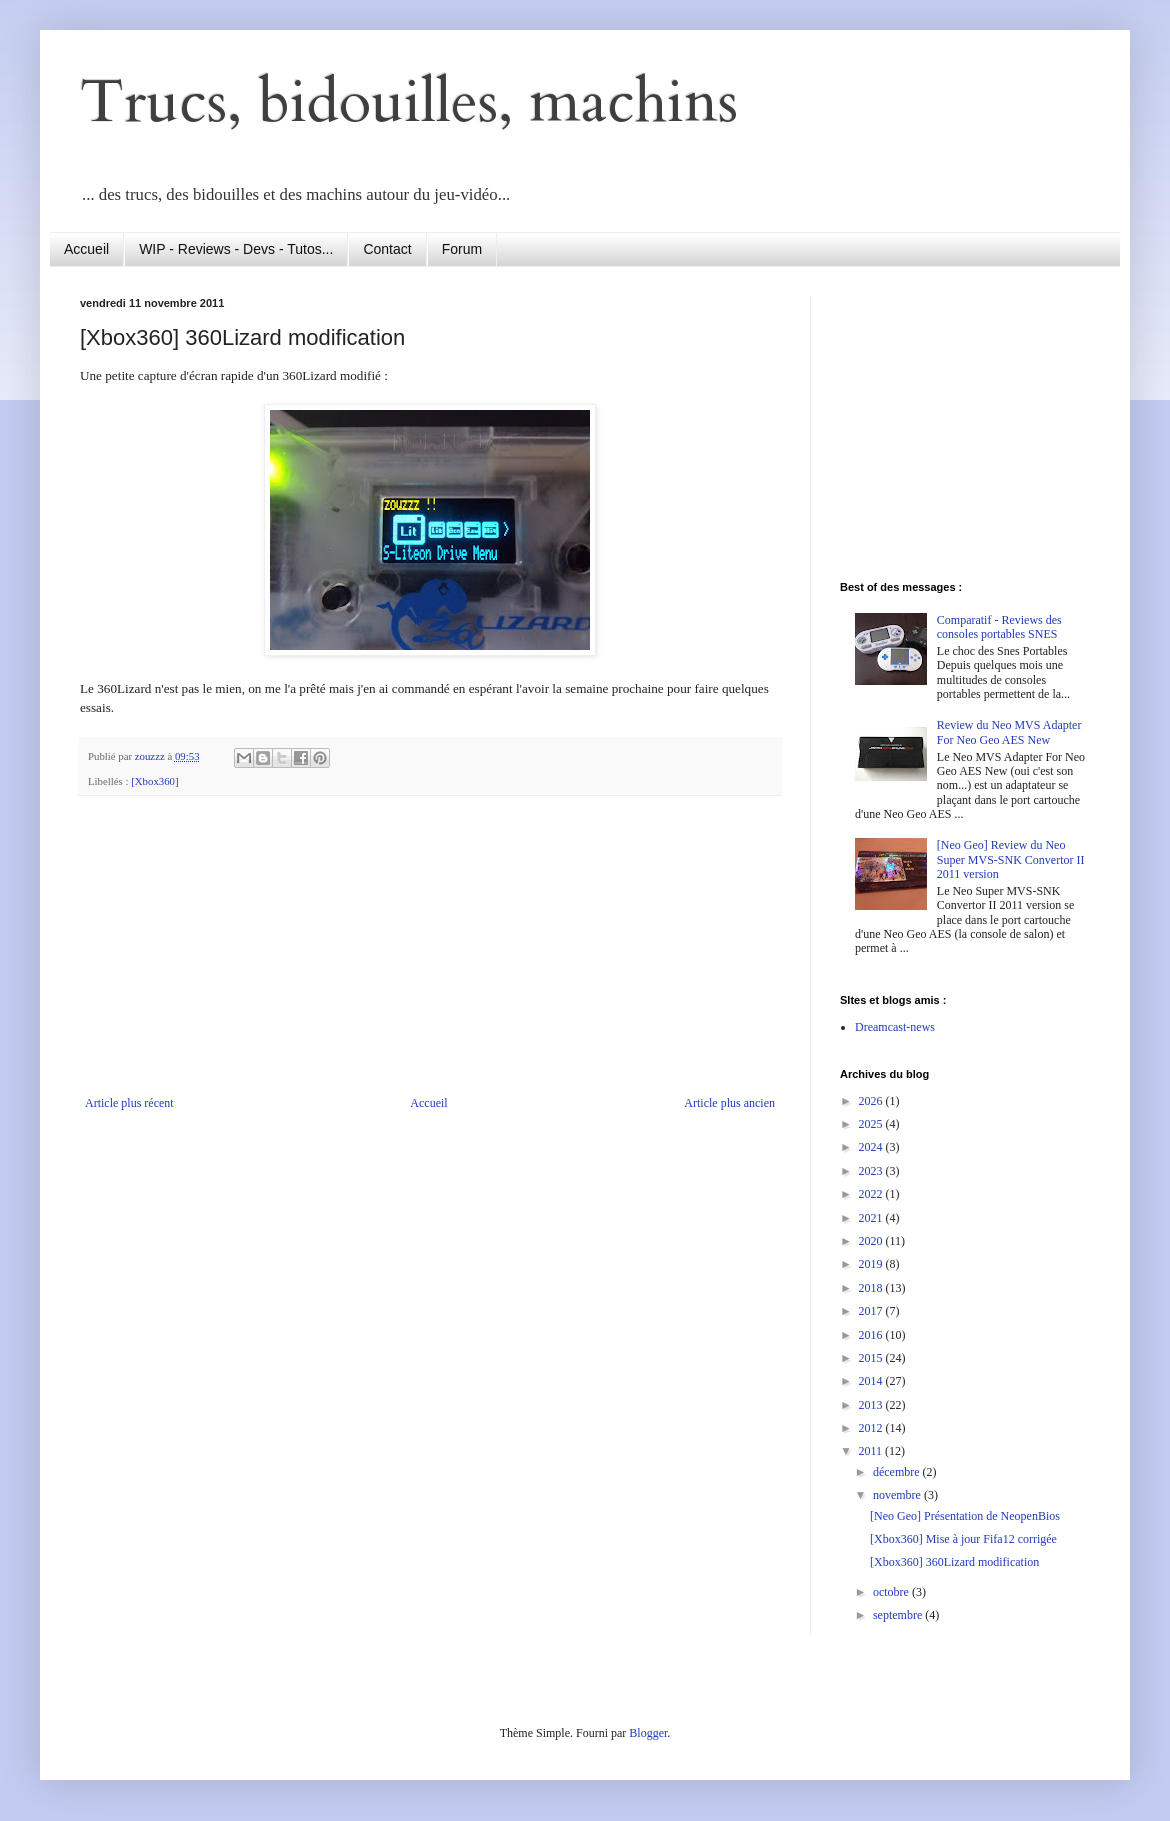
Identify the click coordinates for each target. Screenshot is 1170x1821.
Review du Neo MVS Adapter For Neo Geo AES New (1009, 732)
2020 (872, 1241)
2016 (872, 1335)
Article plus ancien (729, 1103)
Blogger (648, 1733)
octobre (892, 1592)
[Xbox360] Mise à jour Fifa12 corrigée (963, 1539)
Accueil (86, 249)
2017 (872, 1311)
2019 (872, 1264)
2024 (872, 1147)
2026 (872, 1101)
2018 (872, 1288)
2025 (872, 1124)
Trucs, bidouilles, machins (409, 102)
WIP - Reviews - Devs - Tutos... (236, 249)
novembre (898, 1495)
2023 (872, 1171)
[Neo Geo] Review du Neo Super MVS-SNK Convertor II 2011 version (1011, 859)
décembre (898, 1472)
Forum (462, 249)
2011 (872, 1451)
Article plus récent (129, 1103)
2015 (872, 1358)
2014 (872, 1381)
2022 (872, 1194)
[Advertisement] (965, 422)
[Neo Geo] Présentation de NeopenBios (965, 1516)
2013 (872, 1405)
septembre (899, 1615)
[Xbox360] (154, 781)
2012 (872, 1428)
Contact (387, 249)
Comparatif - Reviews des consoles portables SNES (999, 627)
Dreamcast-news (895, 1027)
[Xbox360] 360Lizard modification (954, 1562)
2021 (872, 1218)
